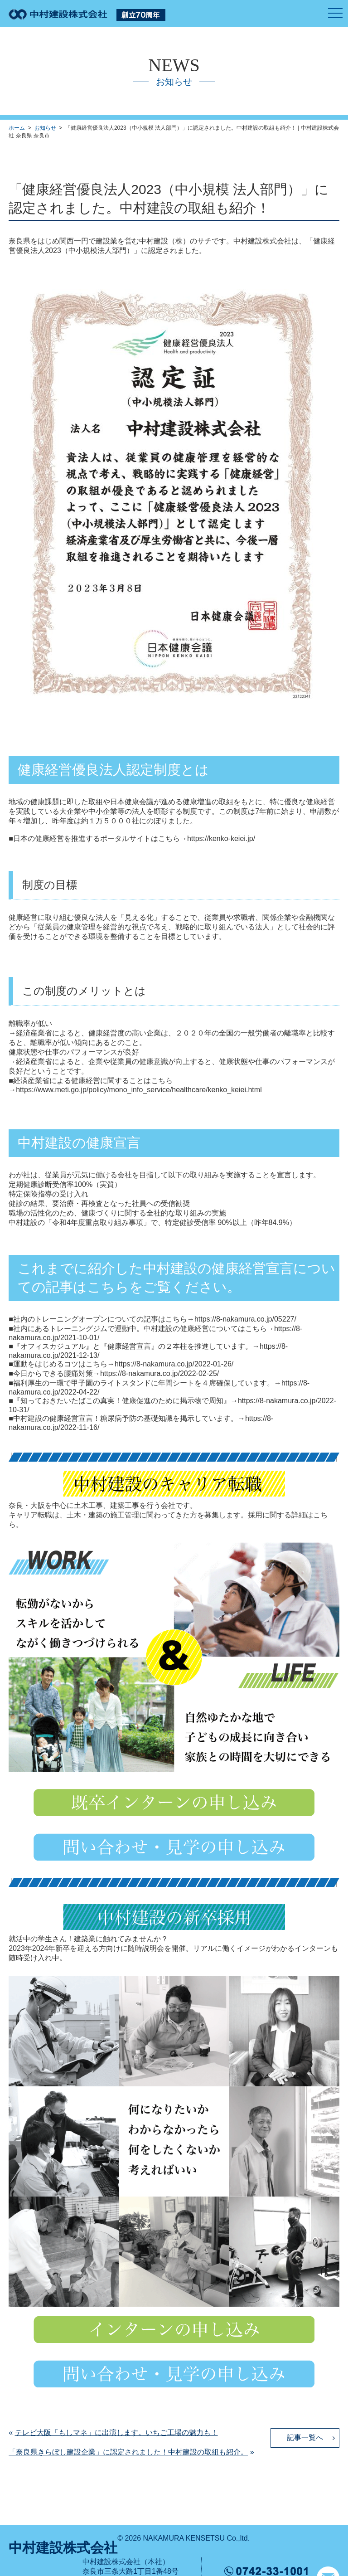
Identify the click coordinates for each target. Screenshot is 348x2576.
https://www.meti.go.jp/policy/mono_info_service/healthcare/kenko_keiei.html (139, 1090)
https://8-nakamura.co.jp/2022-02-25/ (159, 1373)
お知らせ (45, 128)
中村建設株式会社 (63, 2547)
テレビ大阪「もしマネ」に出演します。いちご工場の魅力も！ (116, 2432)
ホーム (17, 128)
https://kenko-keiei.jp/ (221, 838)
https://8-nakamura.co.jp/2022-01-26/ (174, 1364)
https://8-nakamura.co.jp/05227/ (245, 1319)
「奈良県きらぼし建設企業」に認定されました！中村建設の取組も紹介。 (128, 2452)
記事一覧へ (305, 2437)
